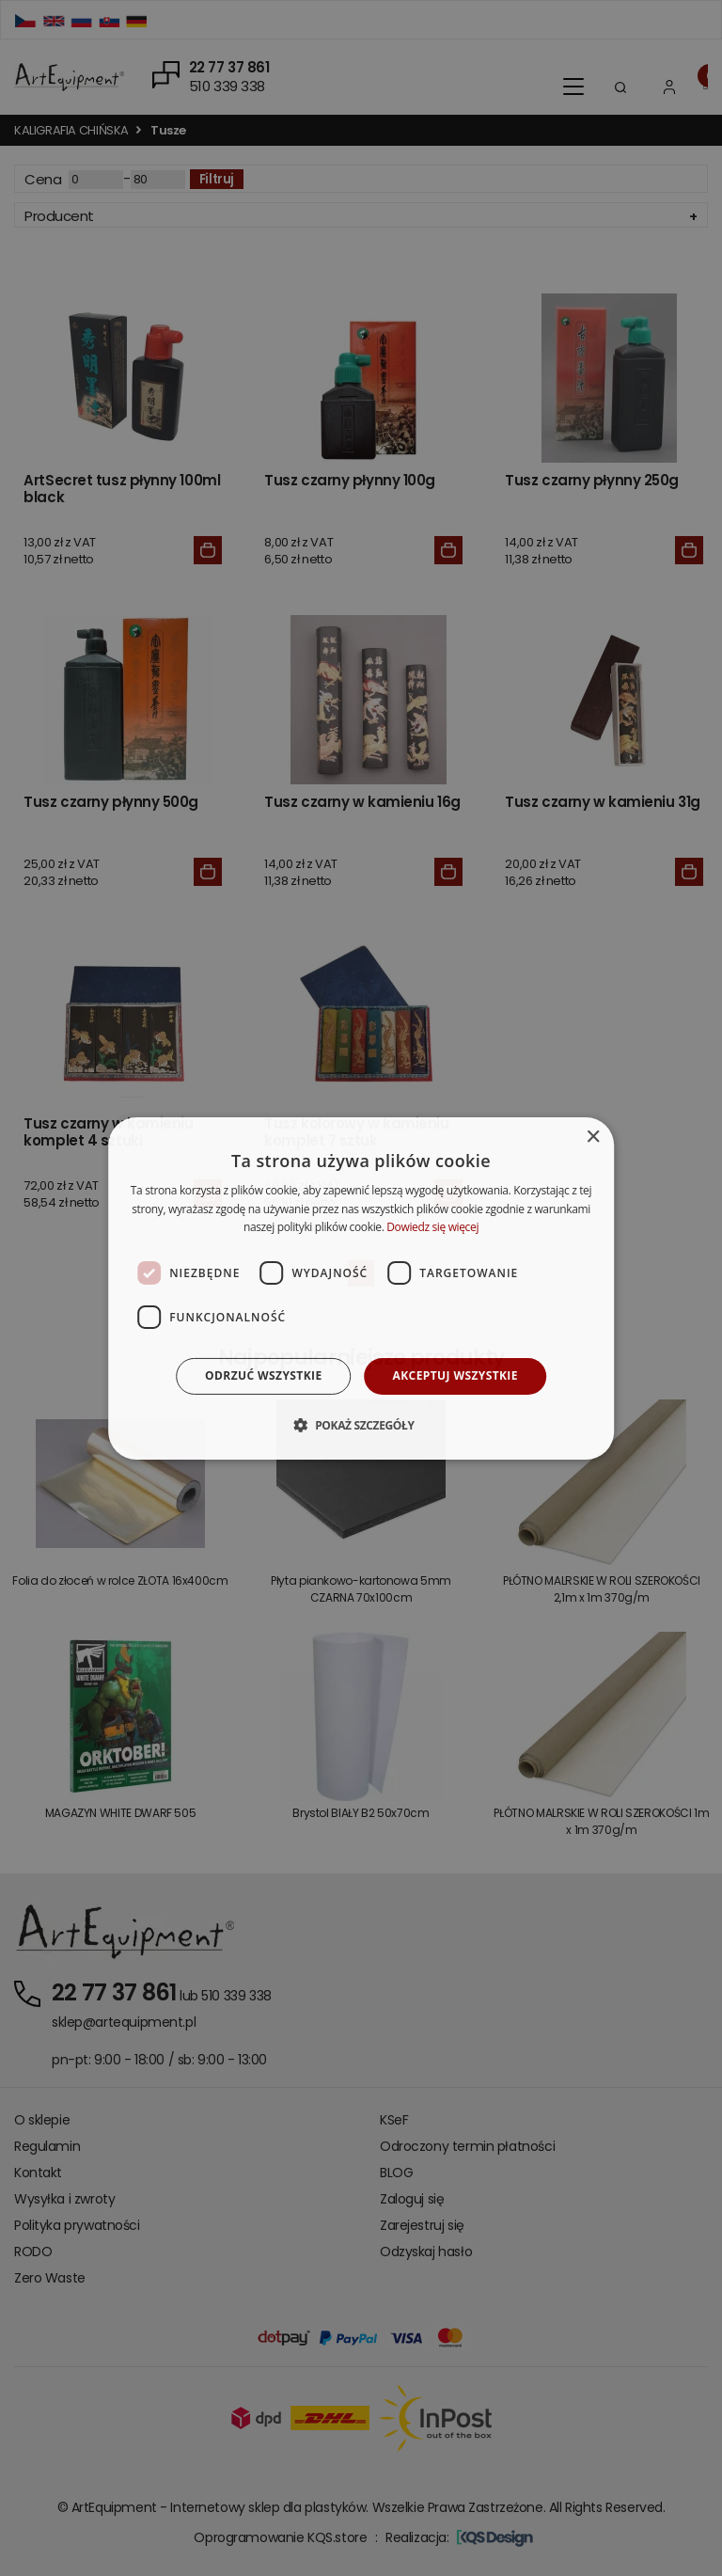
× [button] (593, 1137)
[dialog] (361, 1287)
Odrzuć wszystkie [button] (263, 1375)
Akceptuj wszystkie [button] (455, 1375)
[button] (360, 1425)
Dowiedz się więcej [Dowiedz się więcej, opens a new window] (432, 1227)
